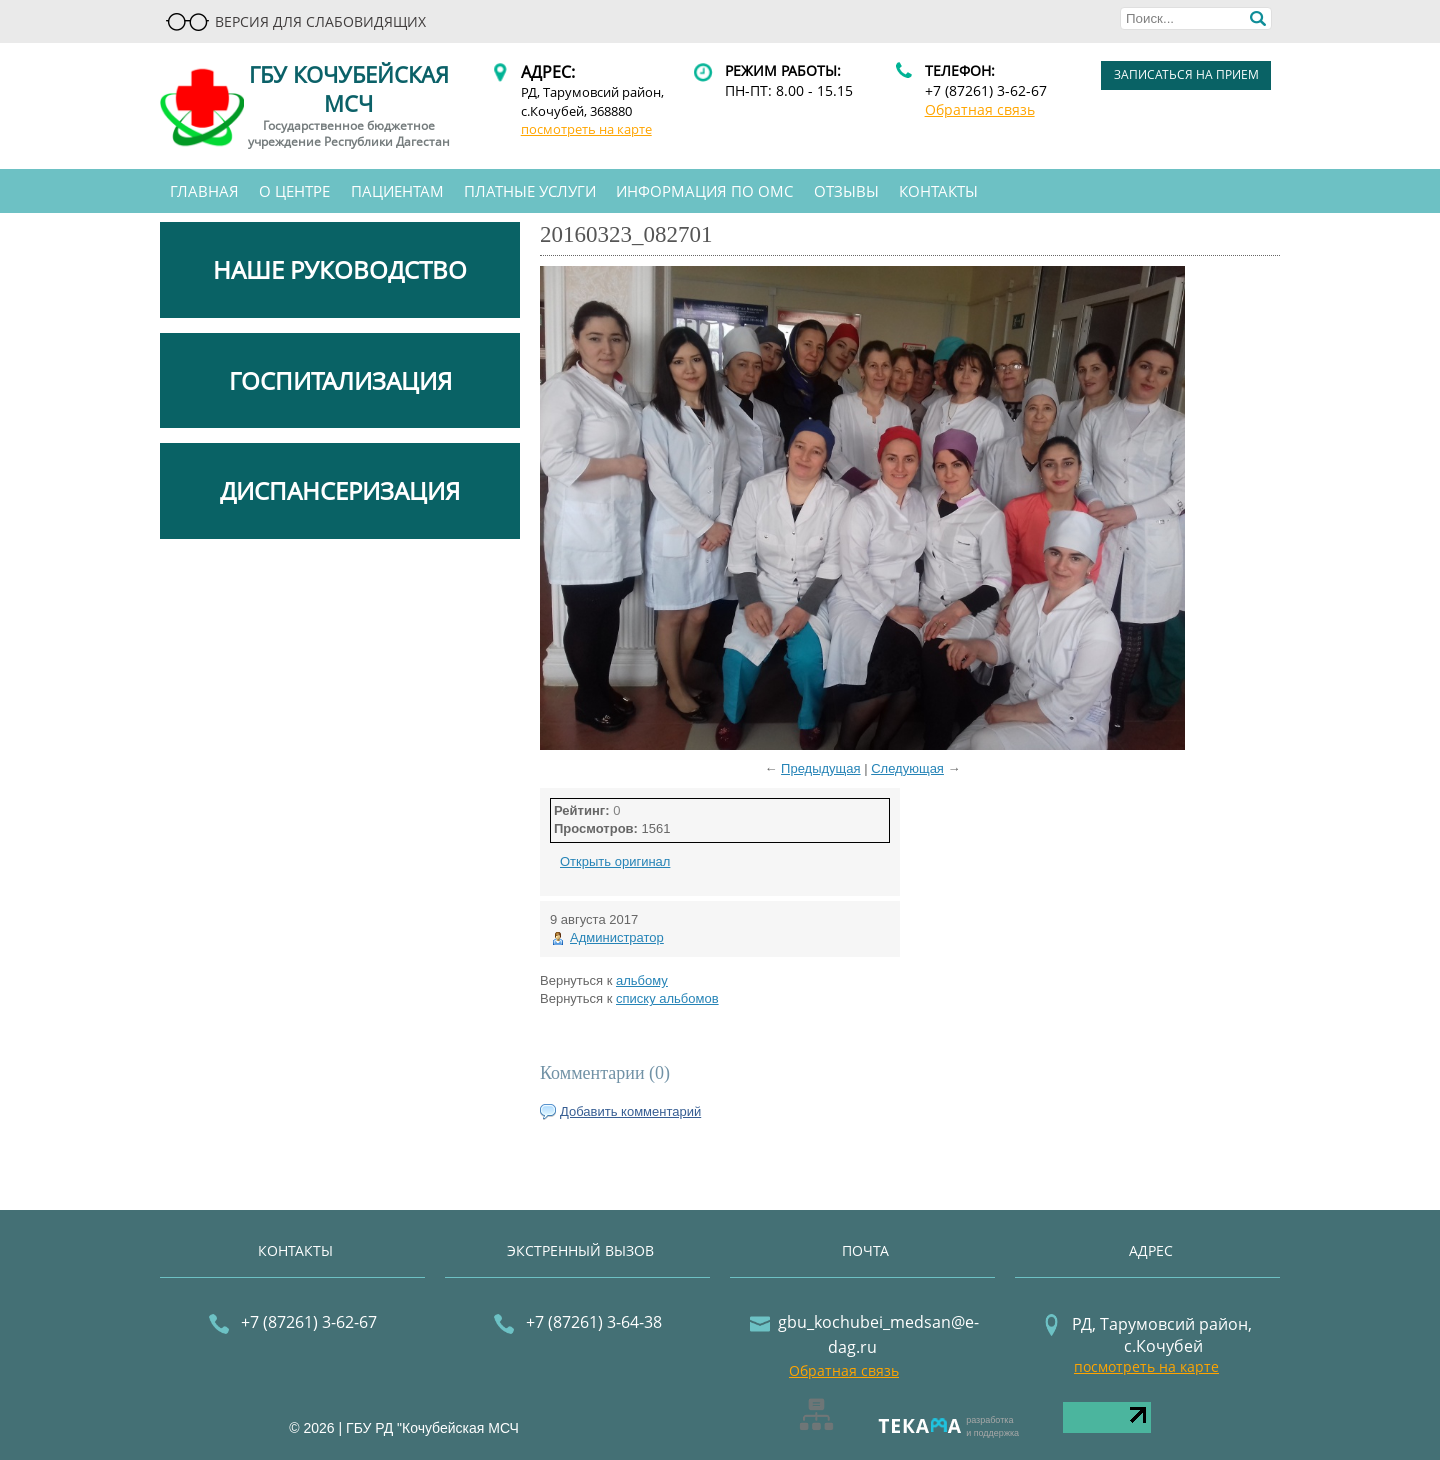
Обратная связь (980, 109)
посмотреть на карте (586, 129)
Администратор (617, 937)
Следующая (907, 768)
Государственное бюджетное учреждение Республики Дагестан (349, 134)
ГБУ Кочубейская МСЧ (349, 88)
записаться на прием (1186, 74)
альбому (642, 980)
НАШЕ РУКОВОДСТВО (340, 269)
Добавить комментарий (630, 1111)
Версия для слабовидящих (296, 21)
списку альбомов (667, 998)
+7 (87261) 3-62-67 (986, 90)
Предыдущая (821, 768)
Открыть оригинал (615, 861)
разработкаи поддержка (992, 1426)
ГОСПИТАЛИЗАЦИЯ (340, 380)
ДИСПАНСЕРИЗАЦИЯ (340, 490)
